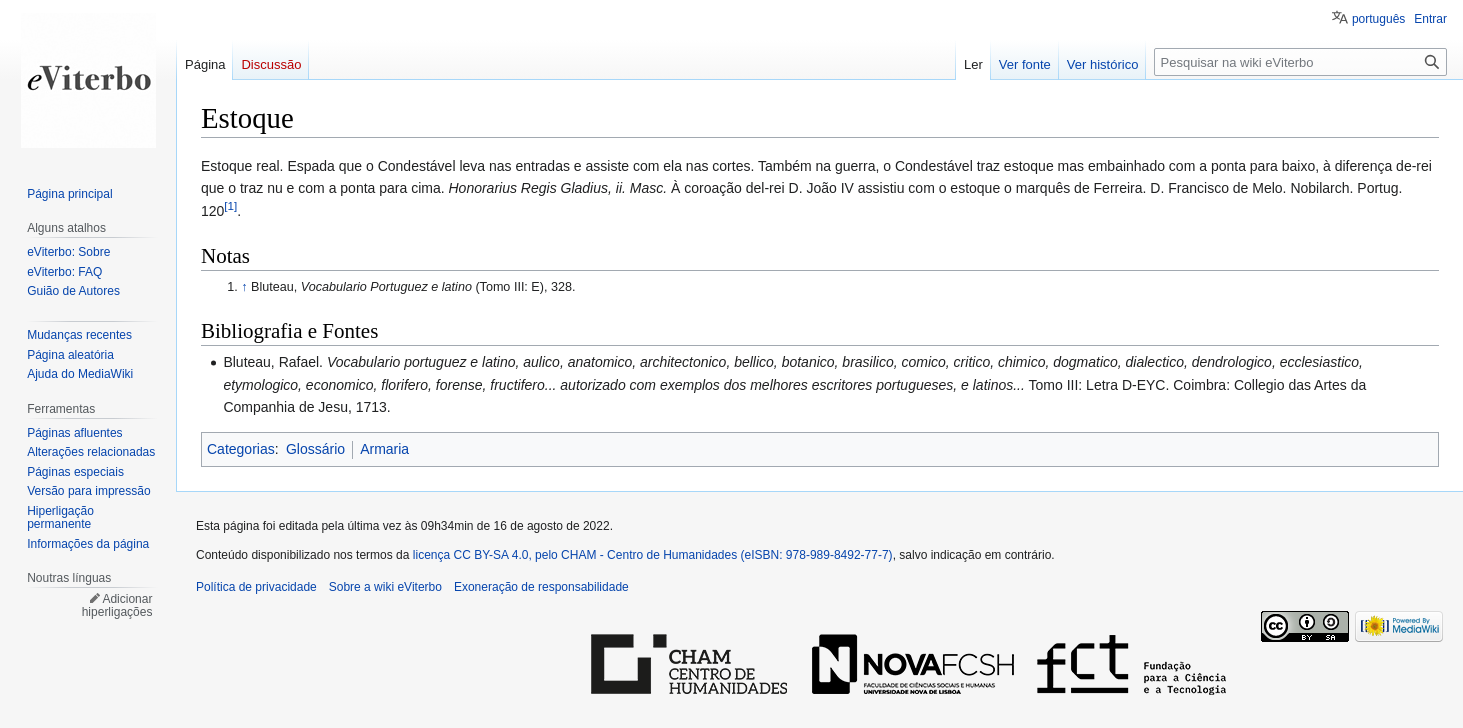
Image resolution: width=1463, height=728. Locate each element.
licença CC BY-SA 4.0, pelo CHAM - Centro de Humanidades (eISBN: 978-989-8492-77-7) (653, 555)
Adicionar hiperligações (117, 606)
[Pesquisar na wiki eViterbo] (1300, 62)
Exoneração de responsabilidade (541, 587)
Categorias (241, 449)
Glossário (315, 449)
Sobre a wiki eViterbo (385, 587)
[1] (230, 205)
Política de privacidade (256, 587)
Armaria (384, 449)
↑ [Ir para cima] (244, 287)
